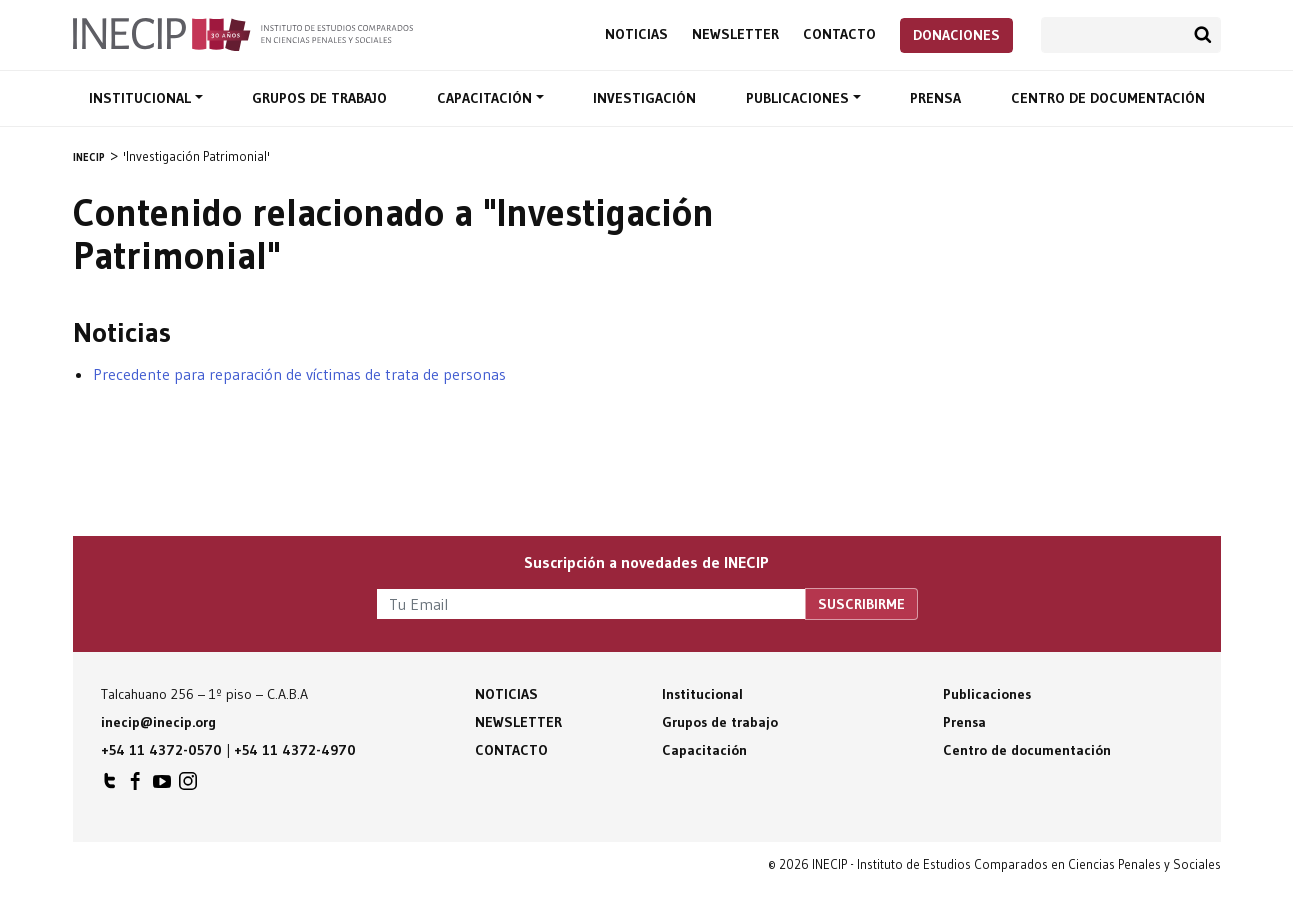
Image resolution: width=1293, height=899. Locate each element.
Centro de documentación (1108, 98)
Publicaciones (799, 98)
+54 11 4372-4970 (295, 750)
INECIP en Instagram (188, 786)
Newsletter (735, 34)
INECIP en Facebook (136, 786)
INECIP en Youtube (162, 786)
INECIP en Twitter (110, 786)
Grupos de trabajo (319, 98)
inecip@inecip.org (158, 722)
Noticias (636, 34)
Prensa (935, 98)
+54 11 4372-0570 (161, 750)
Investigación (644, 98)
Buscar (1203, 35)
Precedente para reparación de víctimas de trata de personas (299, 374)
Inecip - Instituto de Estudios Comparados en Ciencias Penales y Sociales (243, 33)
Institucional (142, 98)
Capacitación (486, 98)
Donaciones (956, 35)
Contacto (839, 34)
